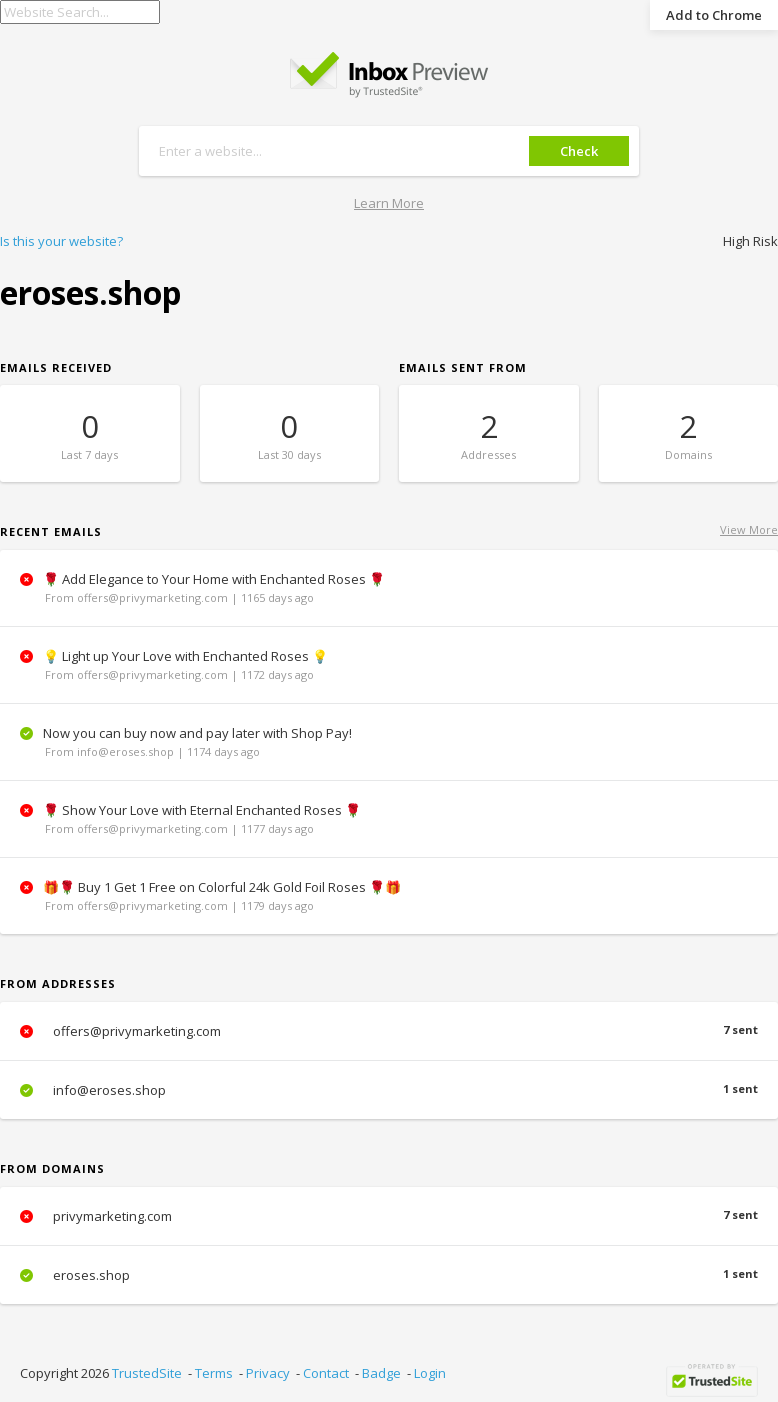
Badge (381, 1373)
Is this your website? (61, 241)
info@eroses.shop (389, 1090)
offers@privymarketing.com (389, 1031)
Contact (326, 1373)
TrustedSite (147, 1373)
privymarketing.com (389, 1216)
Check (579, 151)
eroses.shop (389, 1275)
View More (749, 529)
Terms (214, 1373)
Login (430, 1373)
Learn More (389, 203)
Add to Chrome (714, 15)
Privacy (268, 1373)
